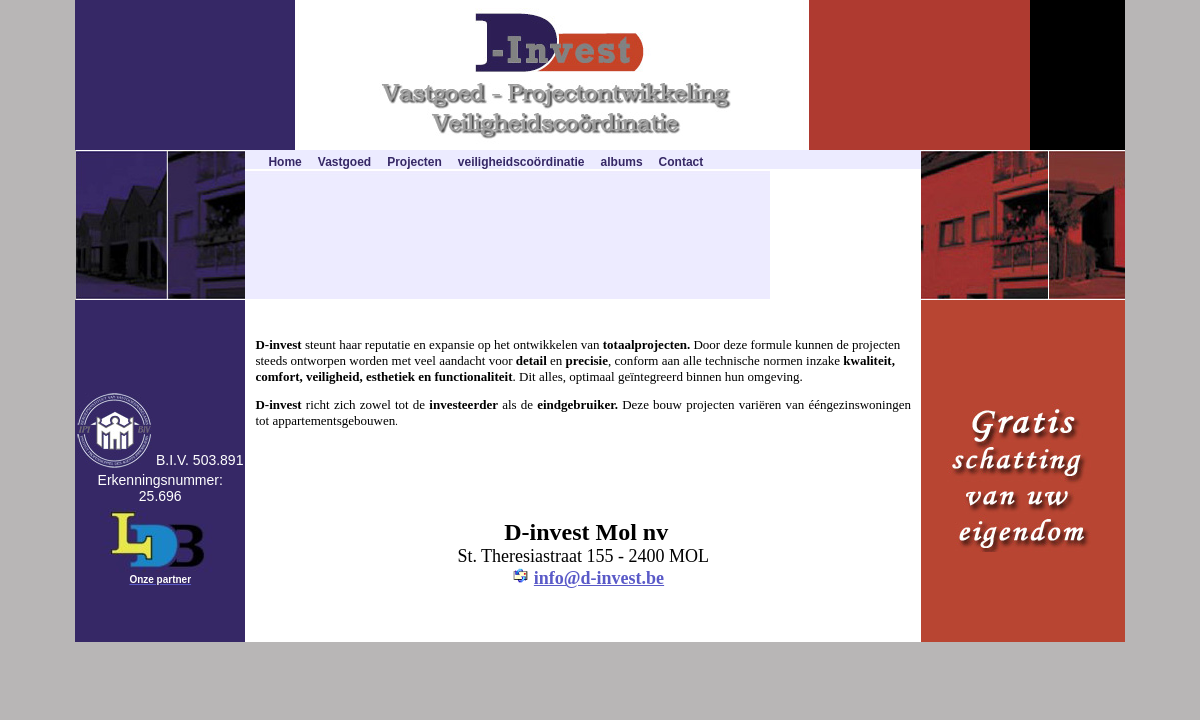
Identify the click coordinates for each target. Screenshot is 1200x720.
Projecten (414, 162)
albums (622, 162)
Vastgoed (344, 162)
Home (284, 162)
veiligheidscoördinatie (521, 162)
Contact (681, 162)
